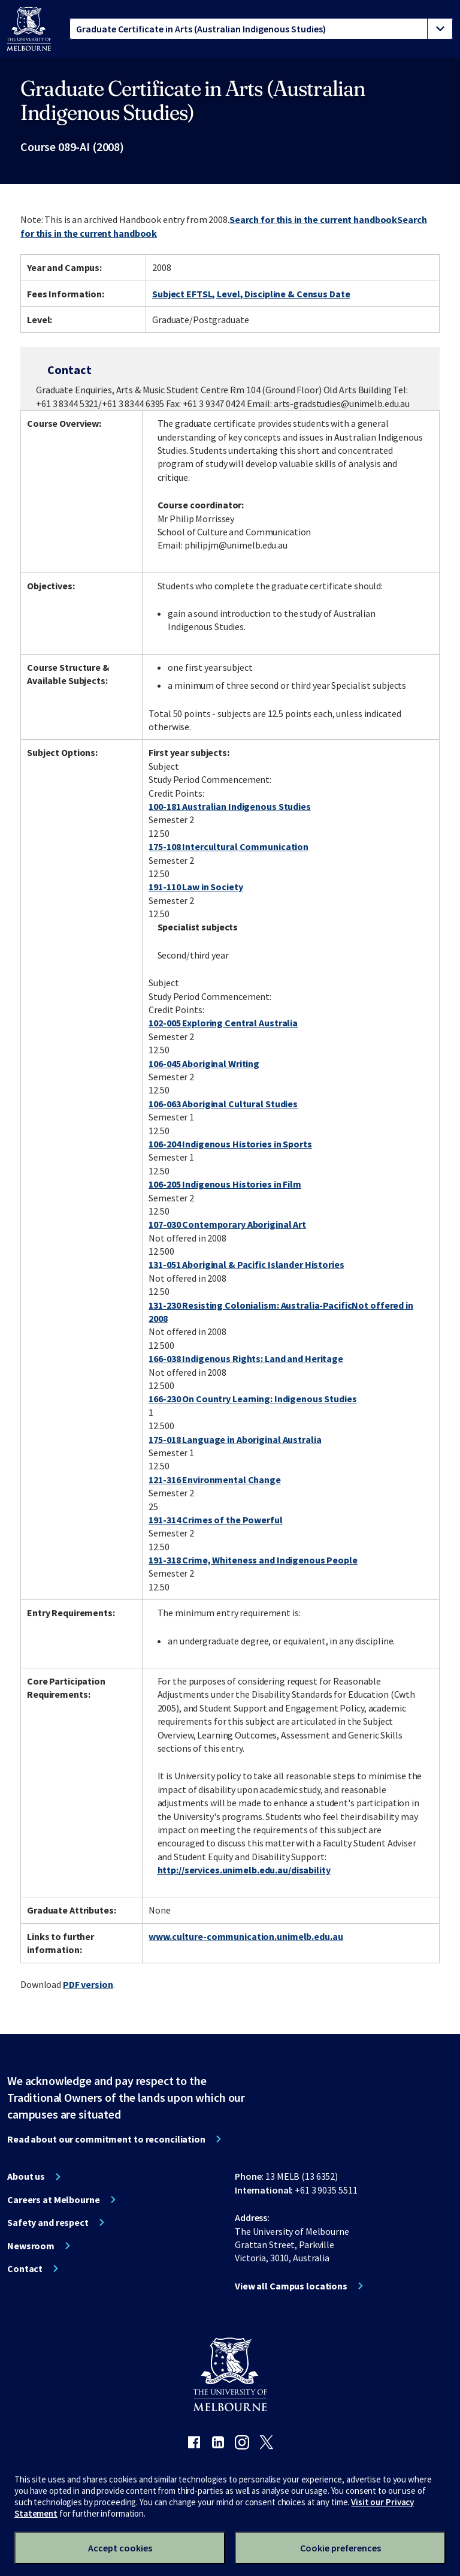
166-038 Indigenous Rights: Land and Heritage (246, 1358)
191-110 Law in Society (196, 887)
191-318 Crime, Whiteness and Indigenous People (253, 1560)
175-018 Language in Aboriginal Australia (235, 1439)
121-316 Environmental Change (215, 1480)
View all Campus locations (291, 2286)
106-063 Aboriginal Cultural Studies (223, 1104)
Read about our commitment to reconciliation (106, 2139)
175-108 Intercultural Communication (228, 846)
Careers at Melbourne (53, 2200)
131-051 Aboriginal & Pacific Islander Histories (246, 1264)
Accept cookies (120, 2548)
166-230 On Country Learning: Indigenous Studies (252, 1399)
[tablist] (261, 29)
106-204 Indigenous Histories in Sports (230, 1144)
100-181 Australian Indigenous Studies (230, 806)
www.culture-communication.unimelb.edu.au (246, 1936)
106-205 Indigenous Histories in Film (225, 1184)
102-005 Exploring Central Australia (223, 1023)
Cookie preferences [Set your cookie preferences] (340, 2548)
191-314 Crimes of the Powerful (215, 1520)
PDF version (88, 1984)
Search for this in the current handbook (313, 219)
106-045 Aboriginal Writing (204, 1063)
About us (26, 2176)
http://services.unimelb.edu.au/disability (244, 1870)
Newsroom (31, 2246)
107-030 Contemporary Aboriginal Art (227, 1224)
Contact (25, 2268)
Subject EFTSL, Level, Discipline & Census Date (251, 294)
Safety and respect (48, 2222)
